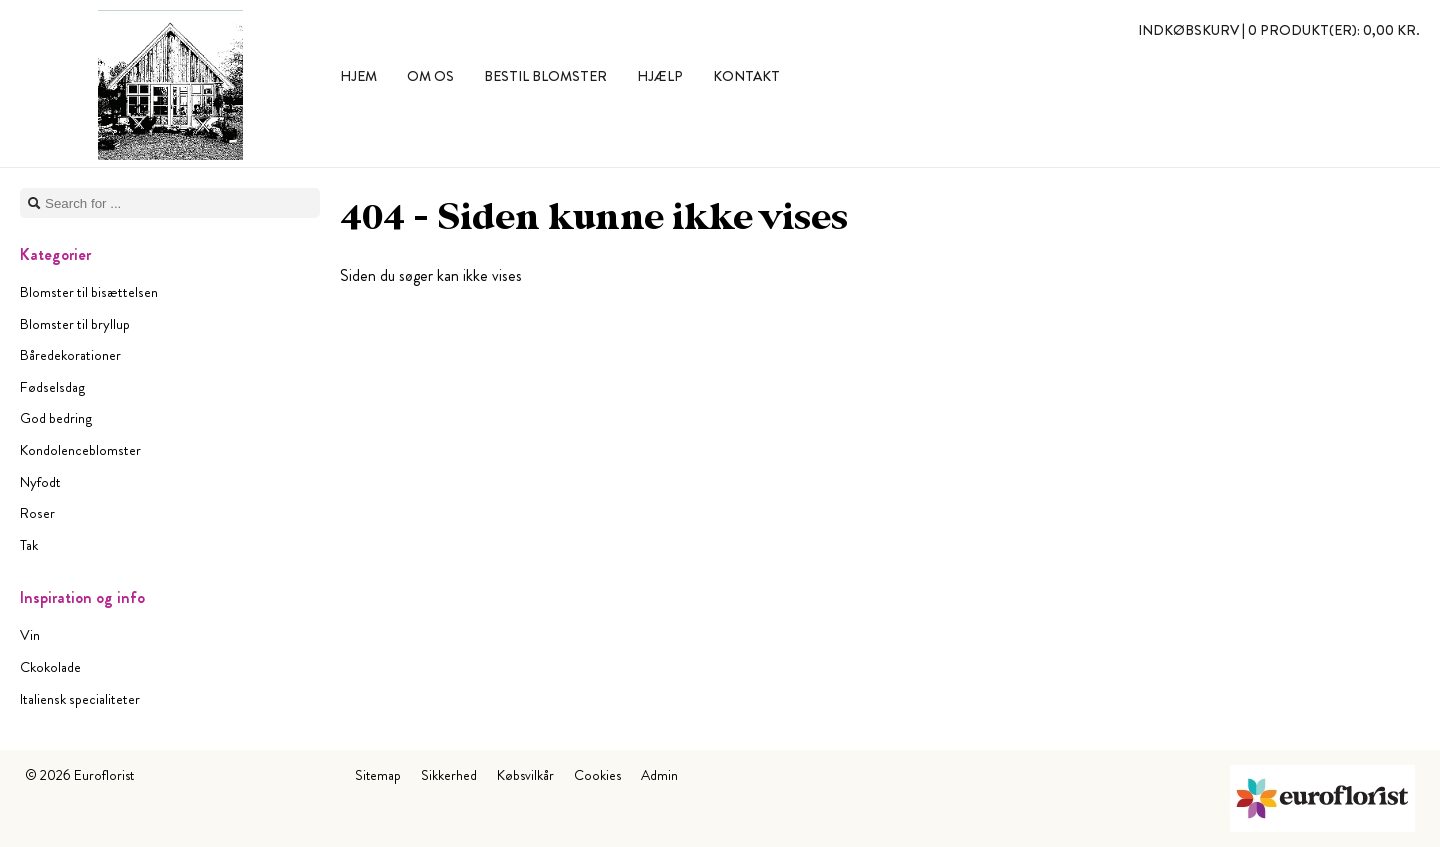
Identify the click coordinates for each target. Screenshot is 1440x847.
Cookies (597, 775)
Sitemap (378, 775)
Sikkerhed (449, 775)
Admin (659, 775)
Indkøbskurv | (1279, 30)
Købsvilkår (525, 775)
